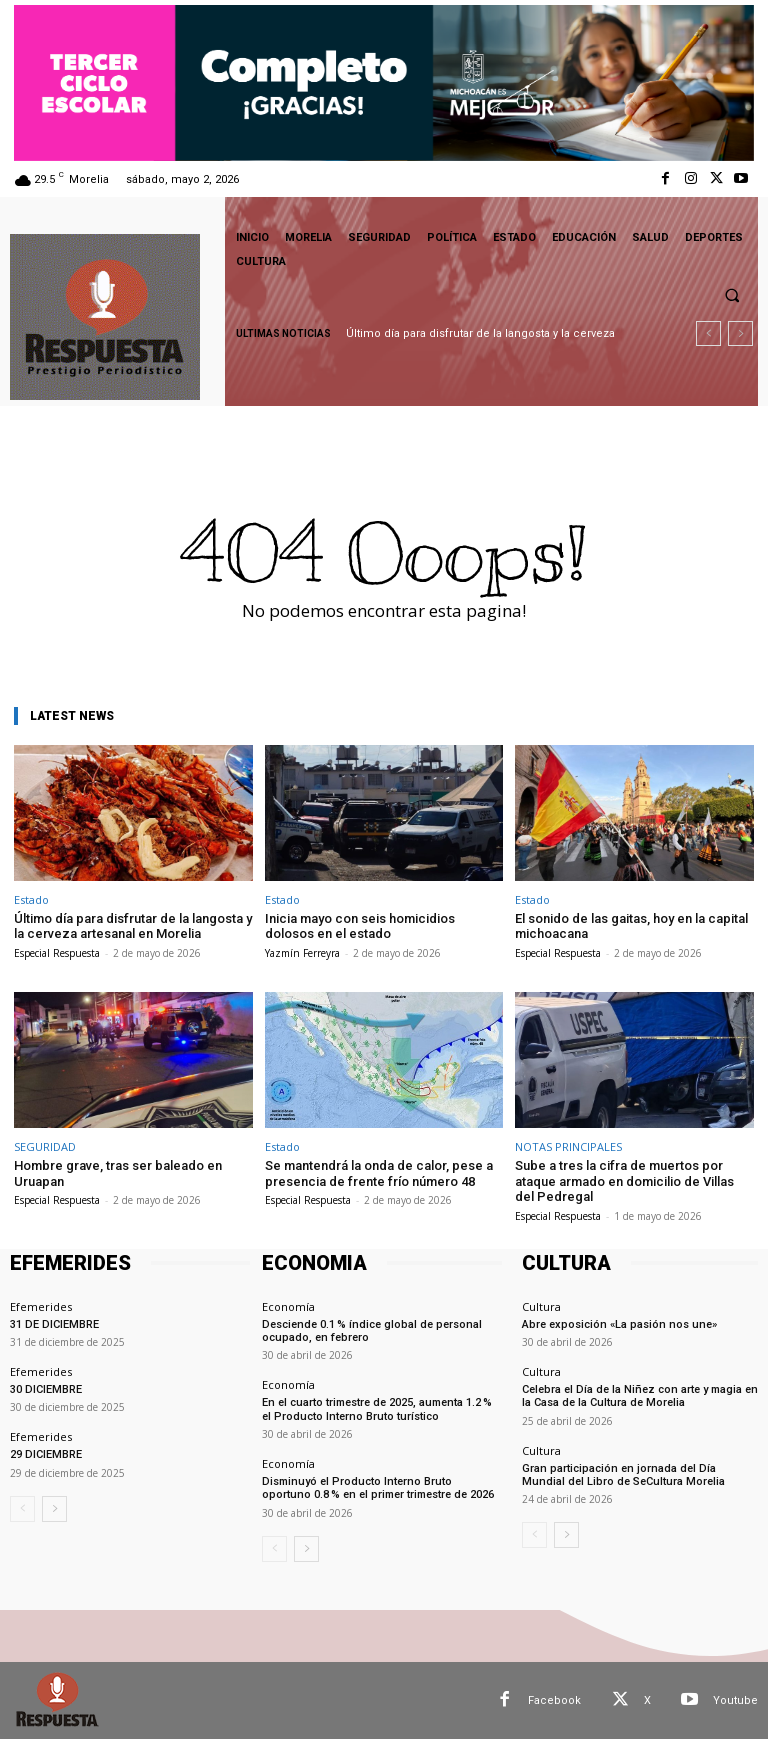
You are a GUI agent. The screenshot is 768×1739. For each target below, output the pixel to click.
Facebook (554, 1699)
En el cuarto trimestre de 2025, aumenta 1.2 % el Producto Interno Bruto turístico (377, 1409)
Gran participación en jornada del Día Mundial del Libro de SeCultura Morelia (623, 1474)
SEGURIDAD (45, 1146)
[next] (740, 333)
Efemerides (41, 1306)
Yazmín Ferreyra (302, 953)
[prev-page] (22, 1508)
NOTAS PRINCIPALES (568, 1146)
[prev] (708, 333)
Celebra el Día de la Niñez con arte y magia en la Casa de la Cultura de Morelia (640, 1396)
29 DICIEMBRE (46, 1454)
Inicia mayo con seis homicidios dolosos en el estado (360, 926)
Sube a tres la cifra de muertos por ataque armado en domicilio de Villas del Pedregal (624, 1181)
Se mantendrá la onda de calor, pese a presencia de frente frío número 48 (379, 1173)
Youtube (735, 1699)
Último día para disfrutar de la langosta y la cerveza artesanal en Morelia (133, 926)
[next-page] (54, 1508)
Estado (31, 899)
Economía (288, 1306)
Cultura (541, 1306)
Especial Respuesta (57, 953)
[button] (732, 295)
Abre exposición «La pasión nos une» (619, 1324)
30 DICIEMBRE (46, 1389)
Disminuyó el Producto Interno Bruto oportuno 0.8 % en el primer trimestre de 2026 (378, 1488)
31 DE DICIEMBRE (54, 1324)
